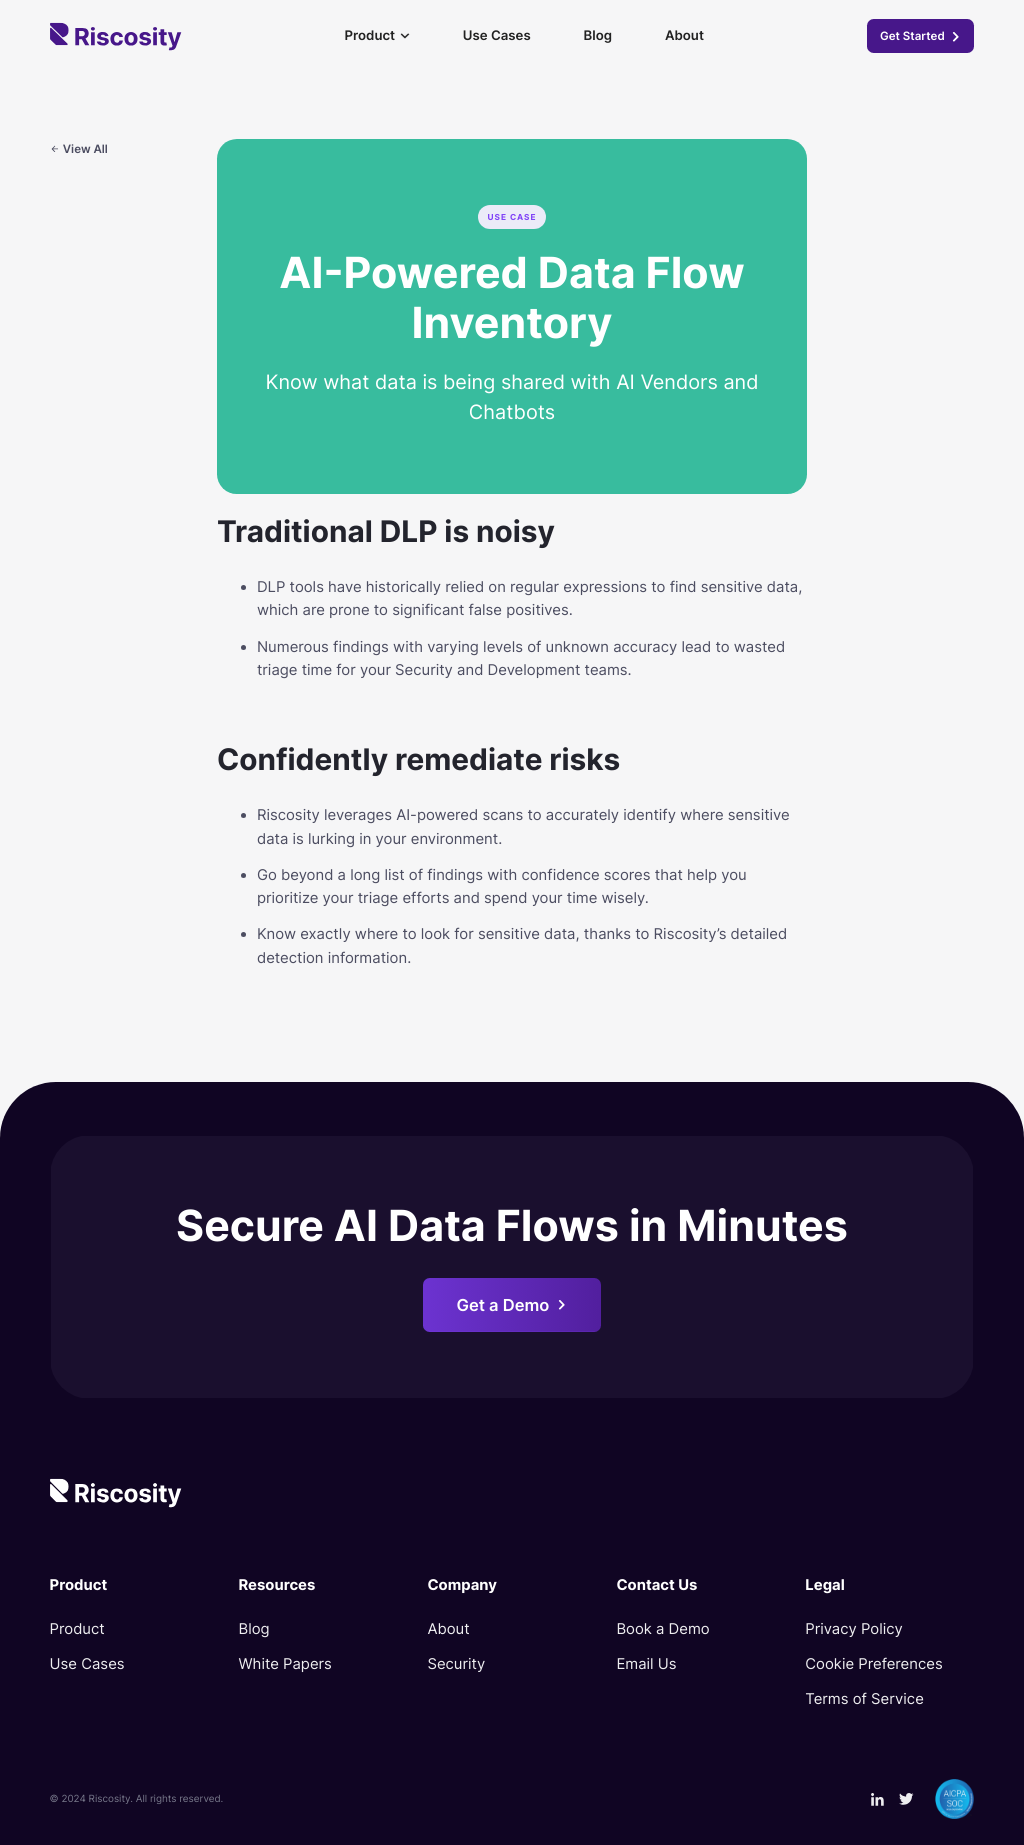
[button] (377, 36)
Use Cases (497, 36)
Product (77, 1629)
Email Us (646, 1664)
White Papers (285, 1664)
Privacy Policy (853, 1629)
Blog (598, 36)
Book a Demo (662, 1629)
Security (456, 1664)
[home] (116, 37)
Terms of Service (864, 1699)
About (684, 36)
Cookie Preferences (873, 1664)
